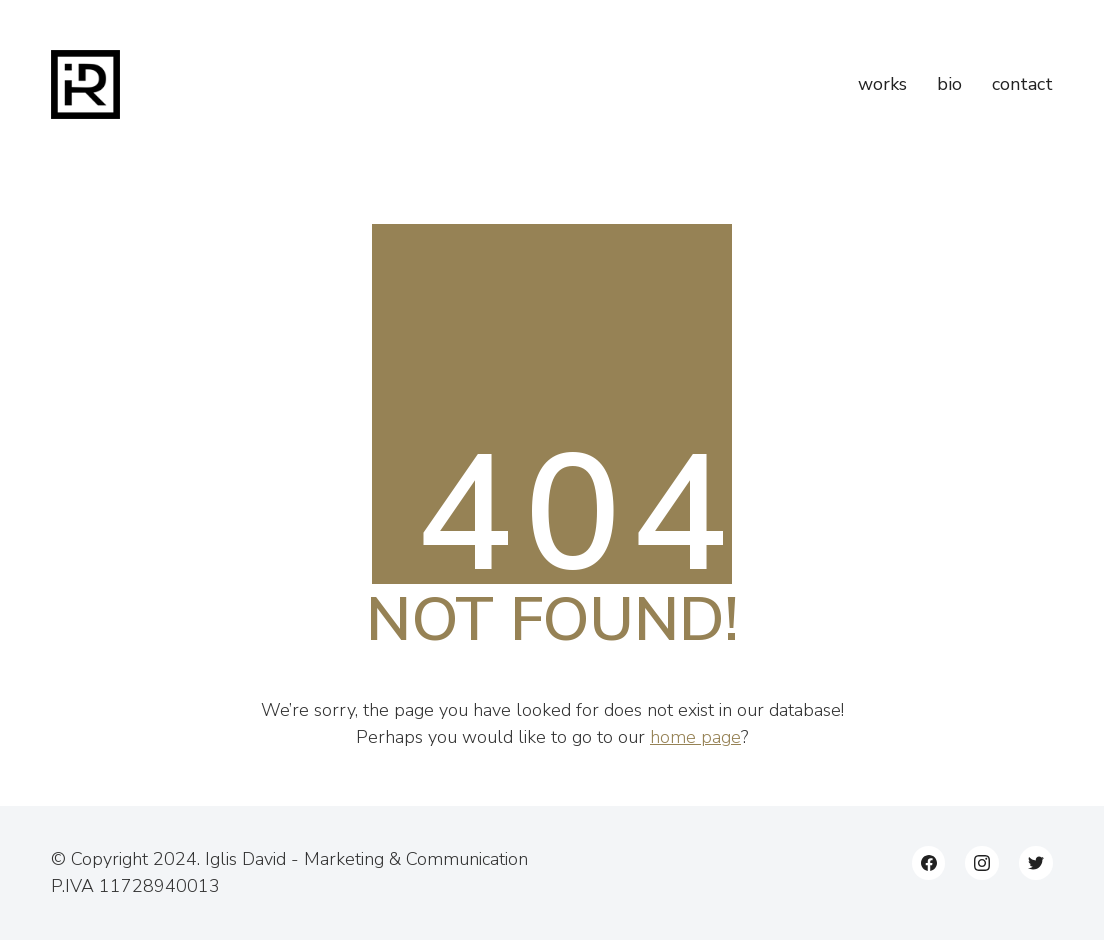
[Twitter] (1036, 863)
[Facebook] (929, 863)
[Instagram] (982, 863)
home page (695, 737)
